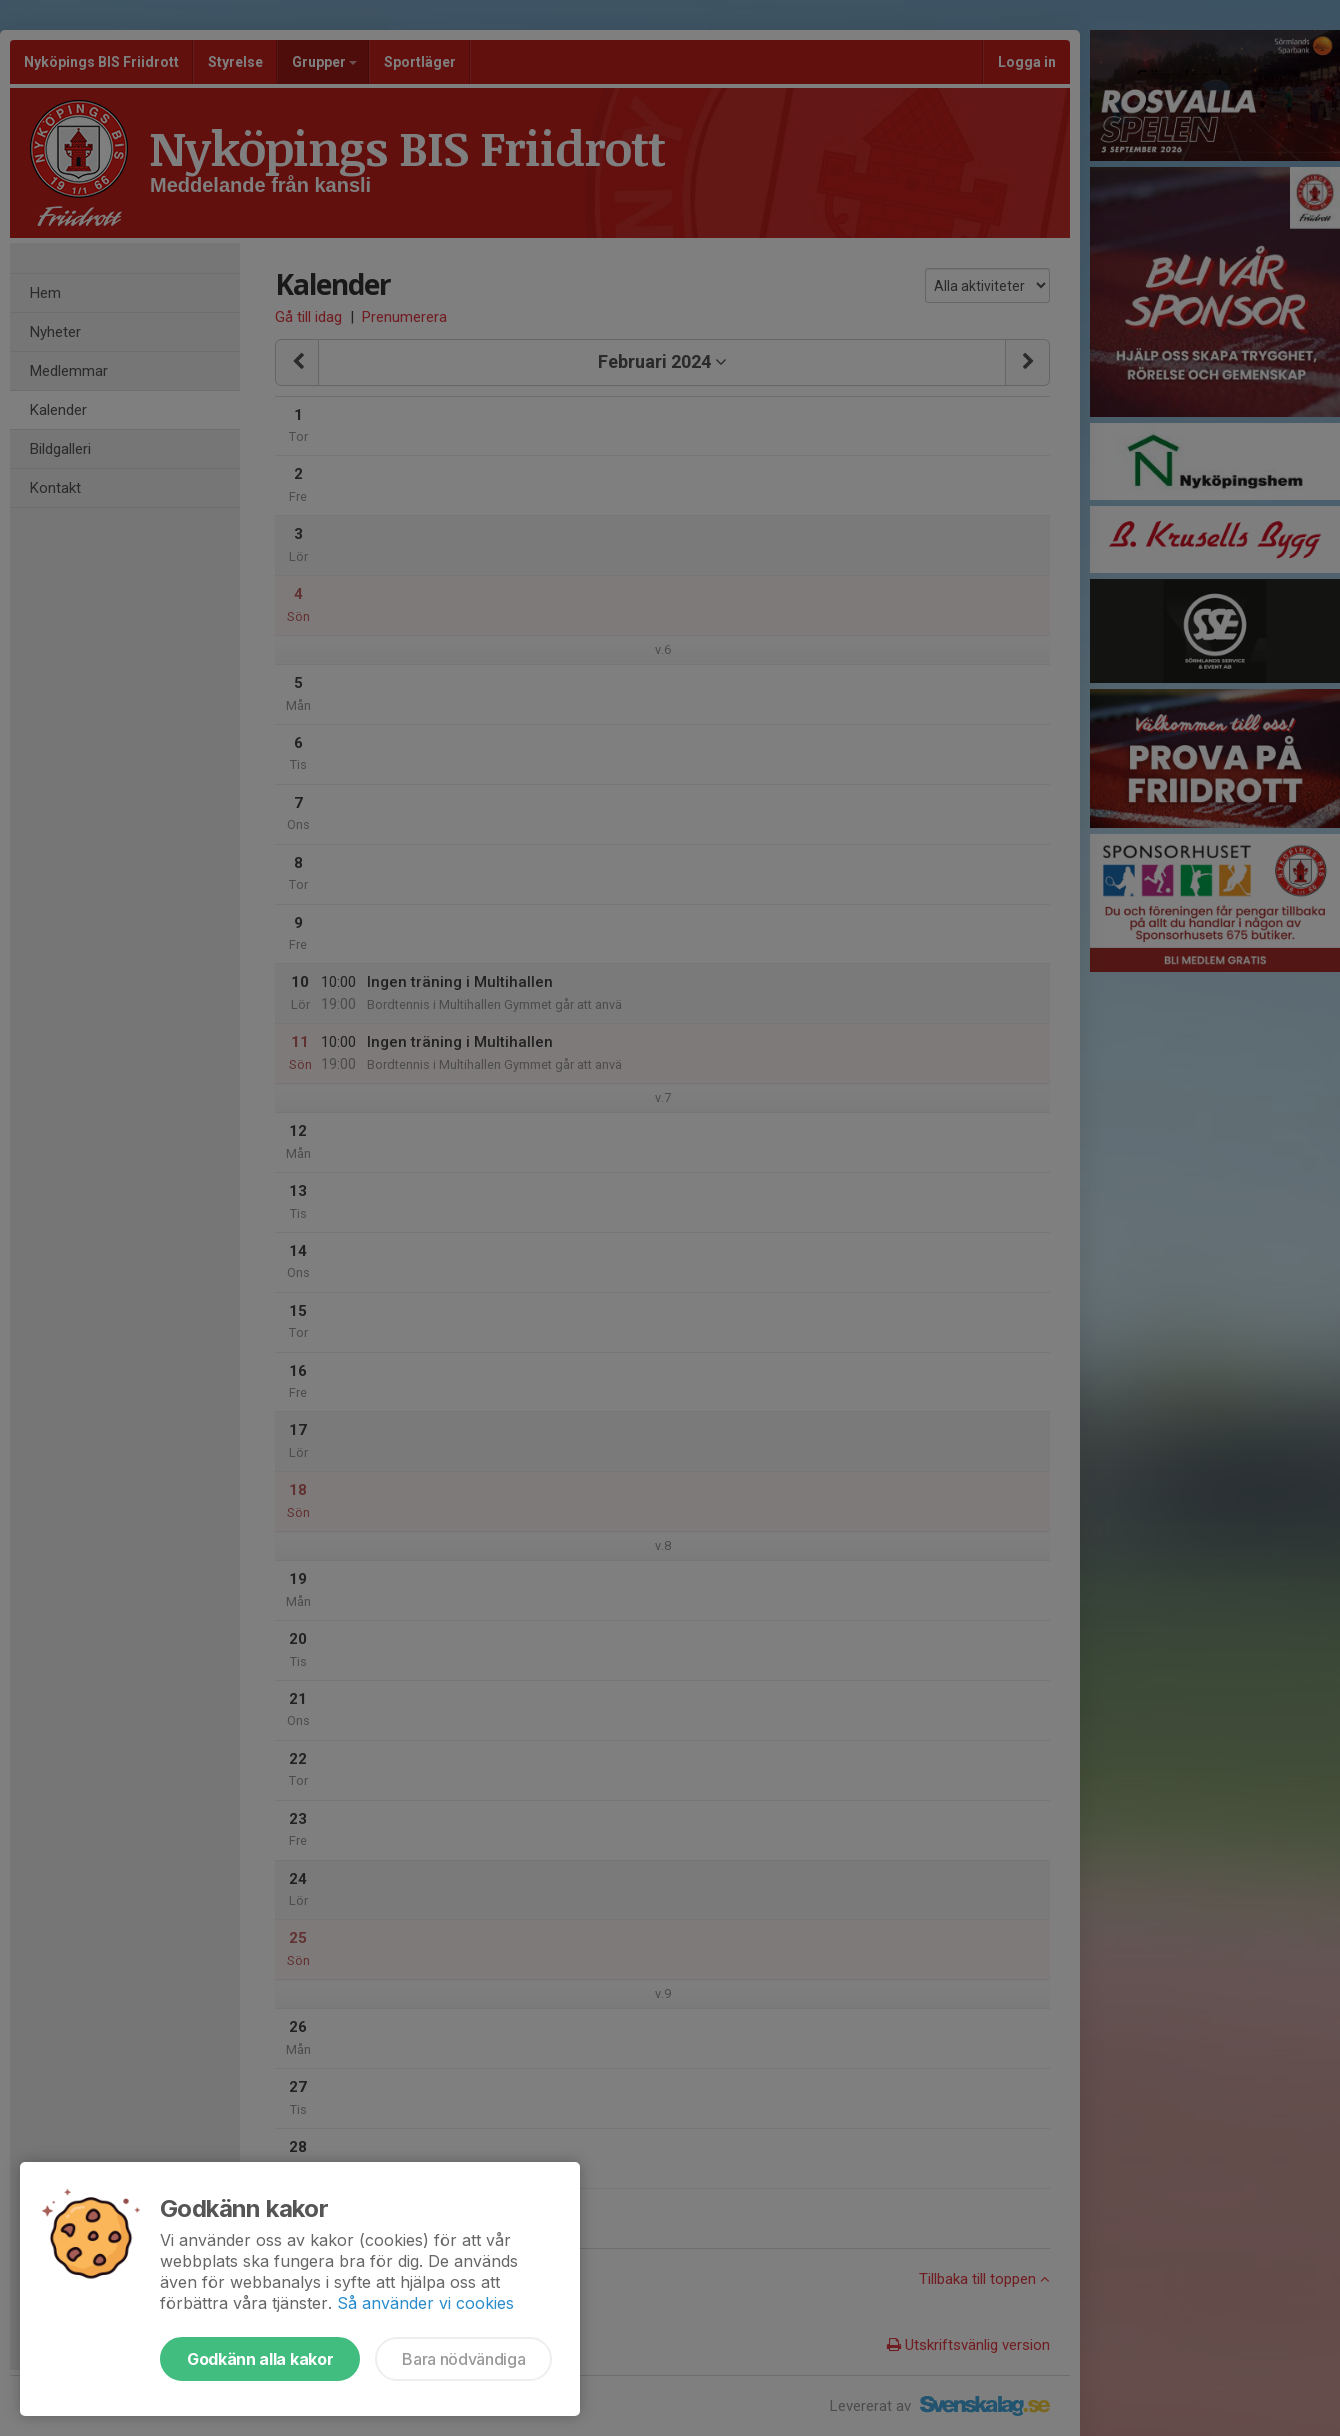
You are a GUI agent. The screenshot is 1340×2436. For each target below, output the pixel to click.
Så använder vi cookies (425, 2303)
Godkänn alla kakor (260, 2359)
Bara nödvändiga (463, 2359)
